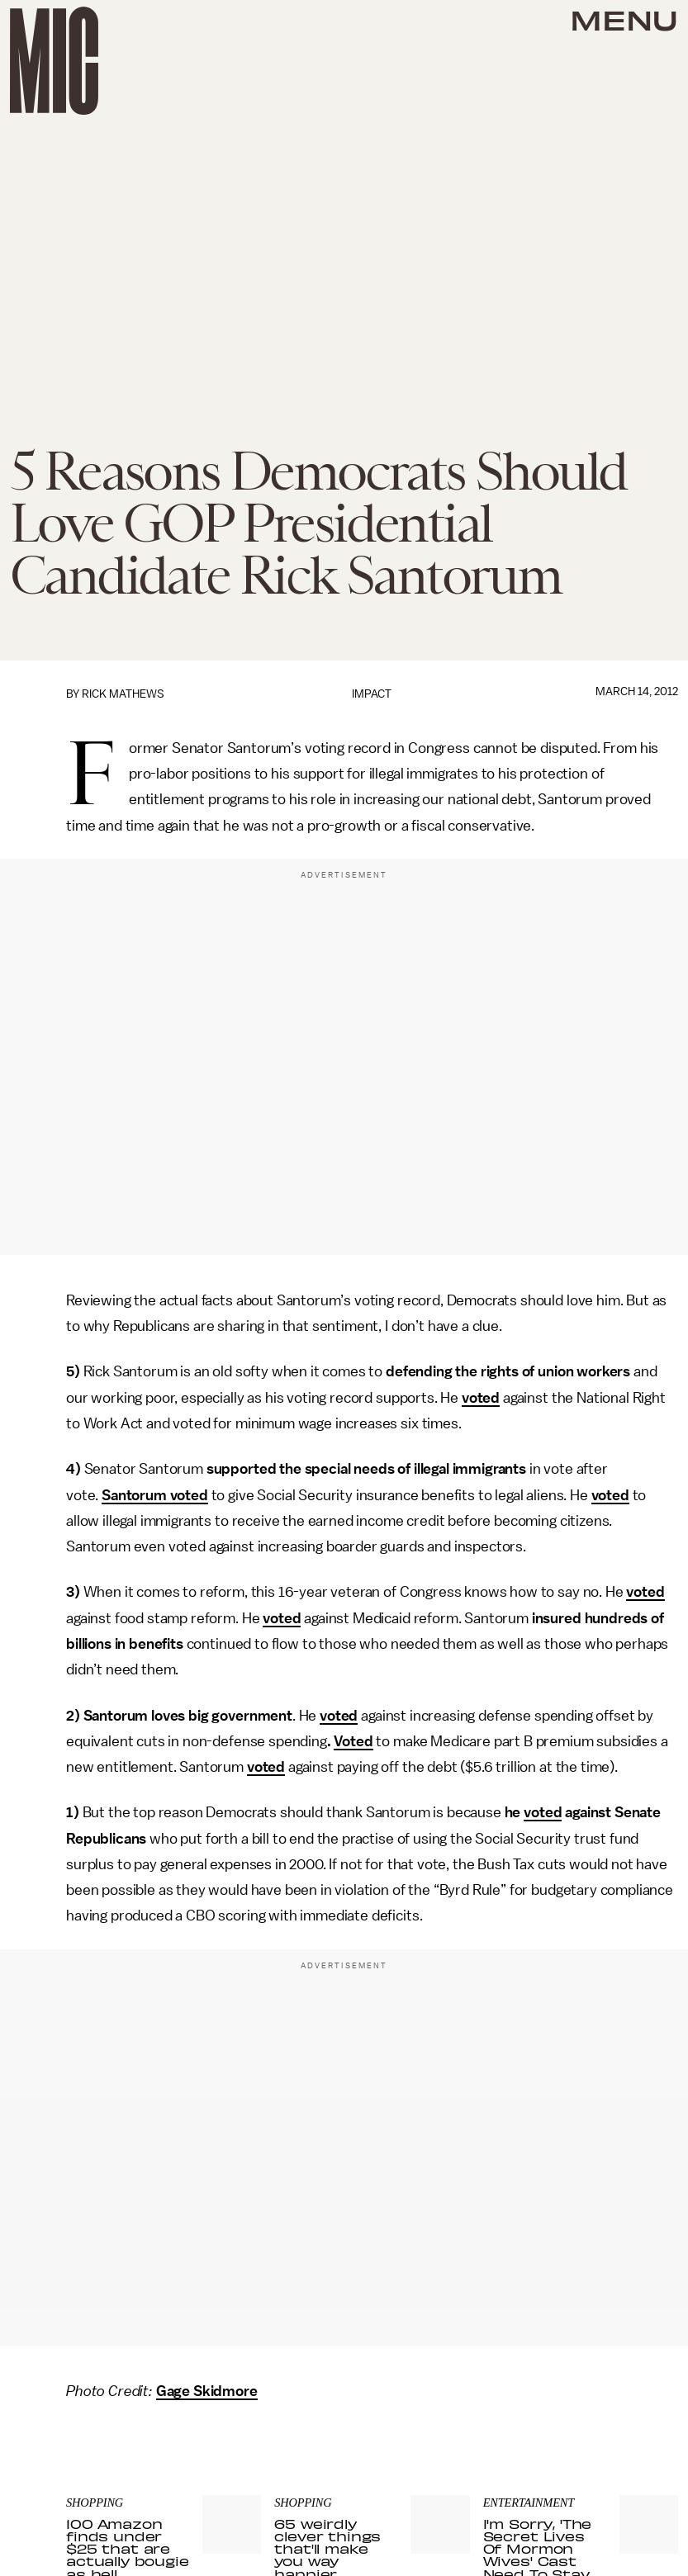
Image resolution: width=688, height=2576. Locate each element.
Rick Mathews (123, 694)
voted (481, 1397)
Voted (353, 1741)
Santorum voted (155, 1495)
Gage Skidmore (207, 2391)
